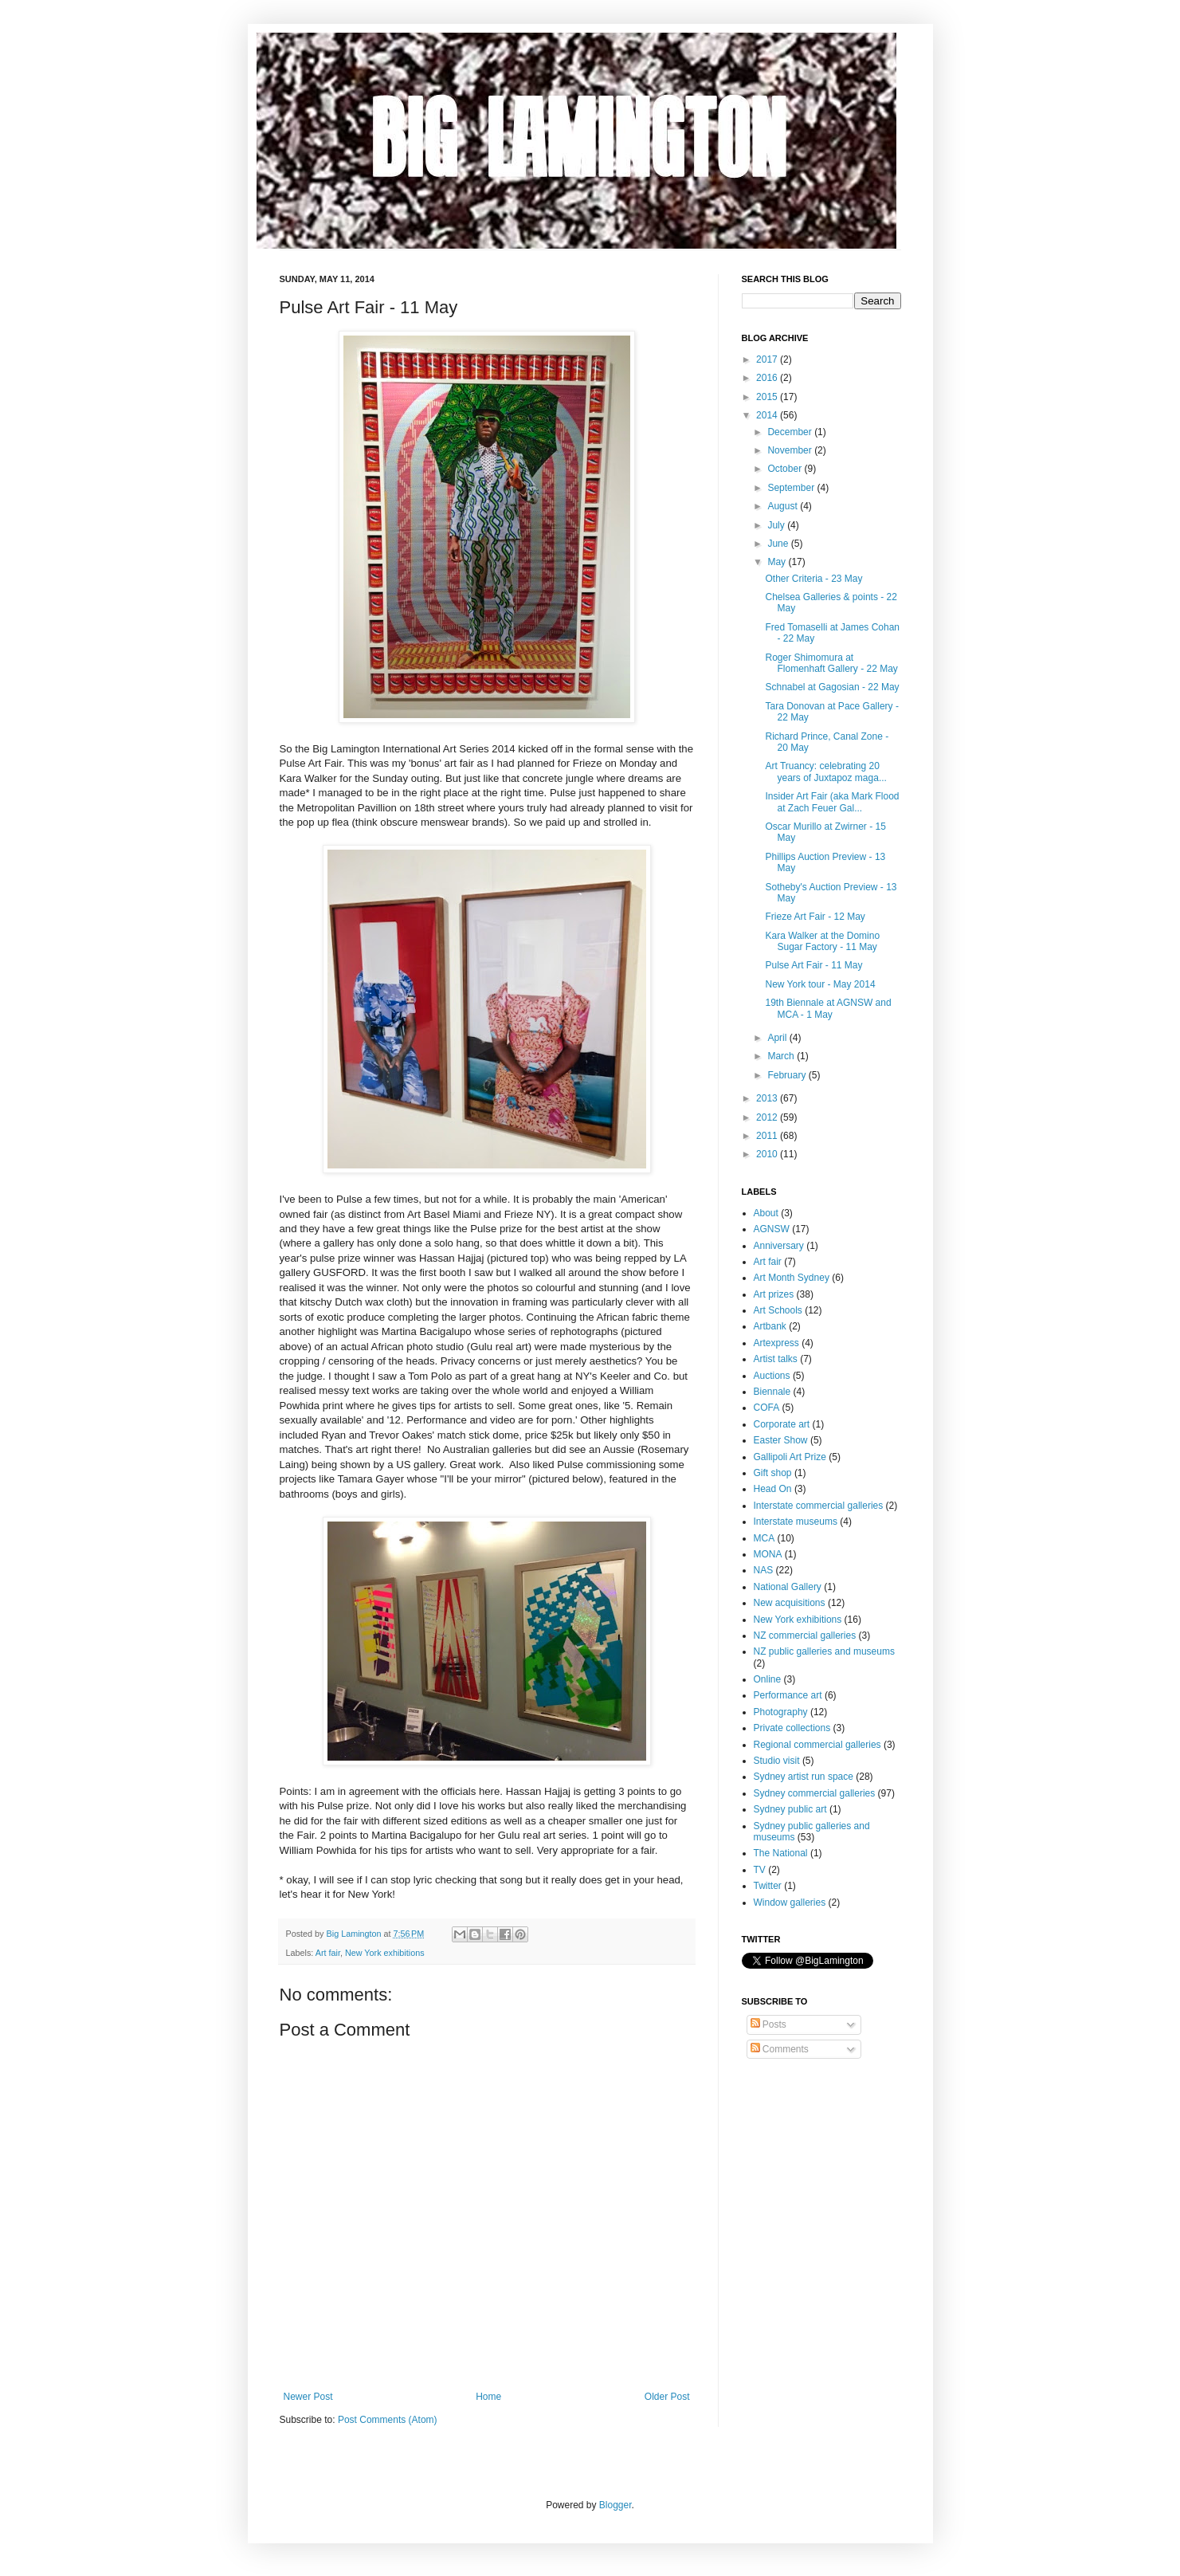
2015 (768, 396)
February (787, 1075)
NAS (764, 1570)
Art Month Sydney (791, 1277)
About (766, 1213)
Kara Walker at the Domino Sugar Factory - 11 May (822, 941)
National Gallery (787, 1586)
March (782, 1056)
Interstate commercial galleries (819, 1505)
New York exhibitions (385, 1953)
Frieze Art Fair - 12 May (814, 916)
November (790, 450)
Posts (768, 2024)
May (777, 561)
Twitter (768, 1885)
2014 (768, 415)
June (778, 543)
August (783, 506)
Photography (781, 1712)
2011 (768, 1135)
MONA (768, 1554)
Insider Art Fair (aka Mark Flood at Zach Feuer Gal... (832, 802)
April (778, 1037)
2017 (768, 359)
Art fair (328, 1953)
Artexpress (776, 1343)
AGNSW (772, 1229)
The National (781, 1853)
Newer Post (308, 2396)
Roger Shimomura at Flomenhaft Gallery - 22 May (831, 663)
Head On (773, 1488)
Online (768, 1679)
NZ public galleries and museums (824, 1651)
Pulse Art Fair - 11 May (813, 965)
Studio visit (777, 1760)
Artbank (770, 1326)
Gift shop (773, 1472)
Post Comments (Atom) (387, 2419)
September (792, 487)
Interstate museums (795, 1521)
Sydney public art (790, 1809)
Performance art (788, 1695)
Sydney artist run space (803, 1776)
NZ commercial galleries (805, 1635)
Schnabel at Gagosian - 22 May (832, 687)
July (777, 525)
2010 (768, 1154)
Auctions (772, 1375)
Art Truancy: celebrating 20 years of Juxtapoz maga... (825, 771)
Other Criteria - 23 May (813, 578)
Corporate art (782, 1424)
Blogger (615, 2505)
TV (760, 1869)
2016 (768, 377)
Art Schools (778, 1310)
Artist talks (776, 1359)
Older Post (667, 2396)
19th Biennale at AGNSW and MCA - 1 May (828, 1008)
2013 (768, 1098)
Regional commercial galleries (817, 1744)
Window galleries (790, 1902)
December (790, 432)
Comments (780, 2049)
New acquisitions (789, 1602)
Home (488, 2396)
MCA (764, 1538)
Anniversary (779, 1245)
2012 (768, 1117)
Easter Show (781, 1440)
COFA (767, 1407)
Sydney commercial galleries (815, 1793)
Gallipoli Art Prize (790, 1457)
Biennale (772, 1391)
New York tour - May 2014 (820, 984)
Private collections (792, 1728)
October (785, 468)
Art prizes (774, 1294)
